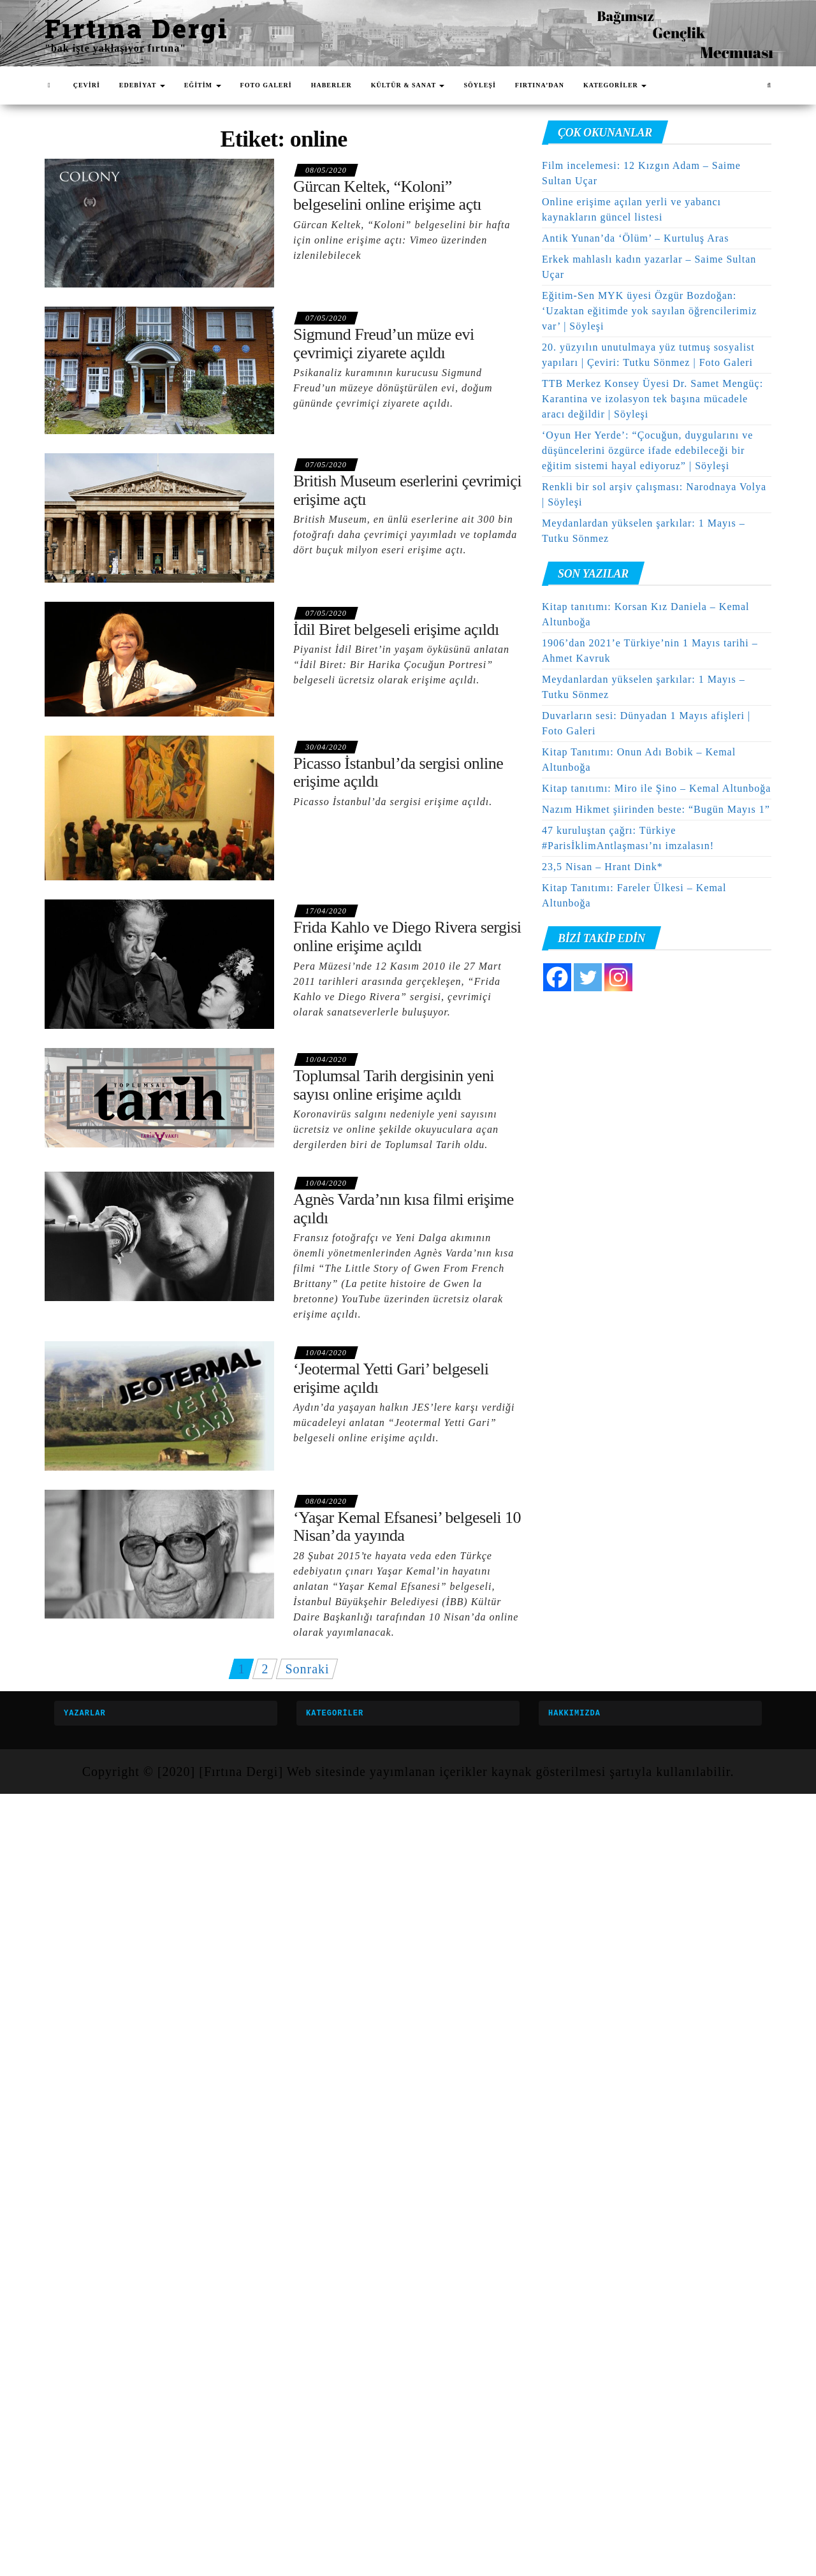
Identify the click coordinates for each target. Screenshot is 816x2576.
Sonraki (307, 1669)
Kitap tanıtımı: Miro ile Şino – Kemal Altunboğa (656, 788)
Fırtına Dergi (137, 28)
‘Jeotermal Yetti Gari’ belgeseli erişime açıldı (390, 1378)
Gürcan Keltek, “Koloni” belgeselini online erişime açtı (387, 195)
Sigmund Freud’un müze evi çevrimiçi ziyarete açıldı (383, 343)
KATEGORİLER (614, 85)
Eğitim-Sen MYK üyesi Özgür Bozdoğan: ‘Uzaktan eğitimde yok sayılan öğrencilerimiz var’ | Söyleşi (649, 310)
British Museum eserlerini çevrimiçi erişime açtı (407, 490)
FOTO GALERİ (266, 85)
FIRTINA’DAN (539, 85)
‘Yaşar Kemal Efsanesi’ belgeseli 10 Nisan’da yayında (407, 1526)
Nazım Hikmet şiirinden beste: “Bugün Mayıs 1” (656, 809)
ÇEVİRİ (86, 85)
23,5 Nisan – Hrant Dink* (602, 866)
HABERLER (331, 85)
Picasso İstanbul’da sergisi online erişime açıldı (398, 772)
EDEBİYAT (142, 85)
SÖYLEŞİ (479, 85)
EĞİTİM (202, 85)
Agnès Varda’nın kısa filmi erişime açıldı (403, 1208)
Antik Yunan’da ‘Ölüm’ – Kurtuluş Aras (635, 238)
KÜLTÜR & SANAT (408, 85)
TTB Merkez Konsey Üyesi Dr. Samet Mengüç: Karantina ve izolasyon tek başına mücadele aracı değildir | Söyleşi (652, 398)
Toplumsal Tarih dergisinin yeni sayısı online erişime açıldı (393, 1084)
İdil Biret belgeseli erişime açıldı (396, 629)
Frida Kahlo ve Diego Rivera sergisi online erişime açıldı (407, 936)
